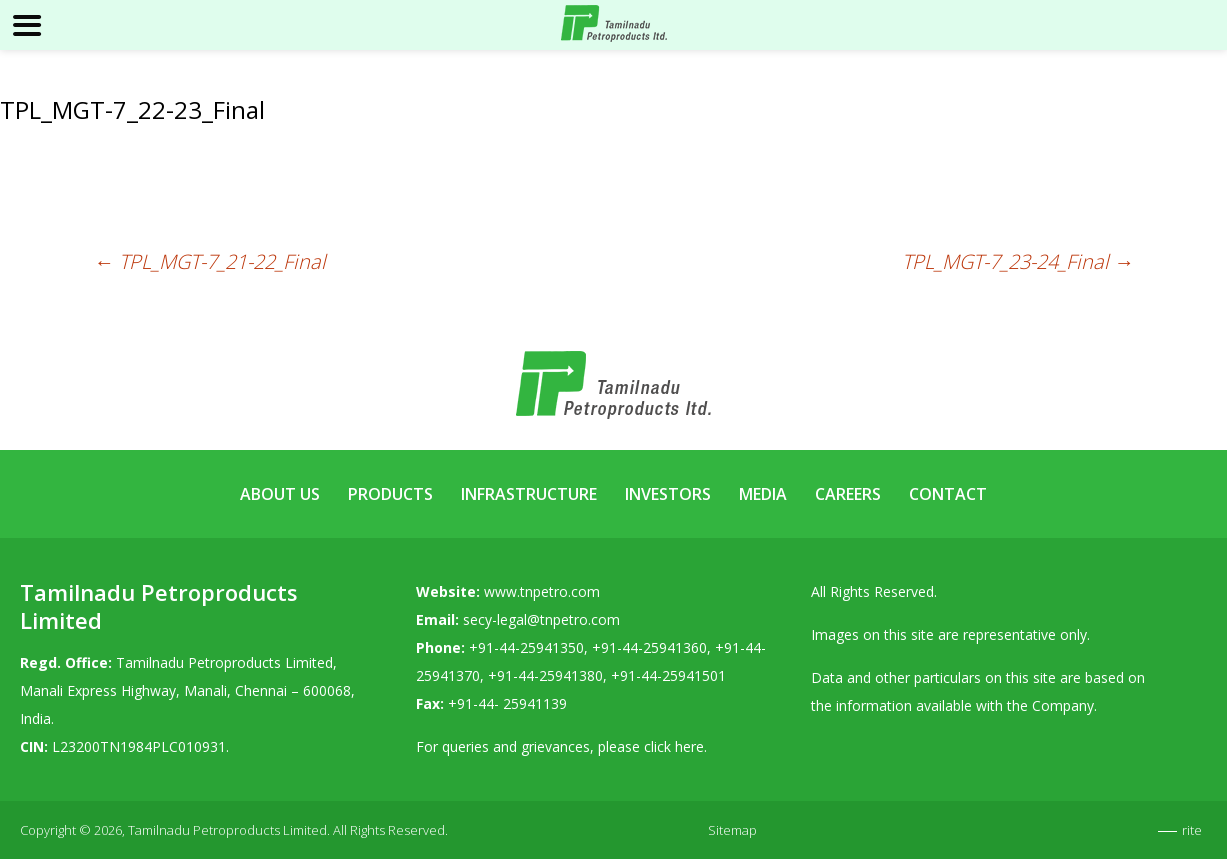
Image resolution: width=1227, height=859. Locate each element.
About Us (280, 494)
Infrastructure (529, 494)
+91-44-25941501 (668, 675)
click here (674, 746)
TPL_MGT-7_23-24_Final (1018, 261)
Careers (848, 494)
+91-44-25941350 (526, 647)
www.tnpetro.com (542, 591)
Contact (948, 494)
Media (763, 494)
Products (390, 494)
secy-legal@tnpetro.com (541, 619)
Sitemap (732, 830)
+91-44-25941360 (649, 647)
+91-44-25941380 (545, 675)
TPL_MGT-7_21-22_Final (210, 261)
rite (1192, 830)
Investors (668, 494)
